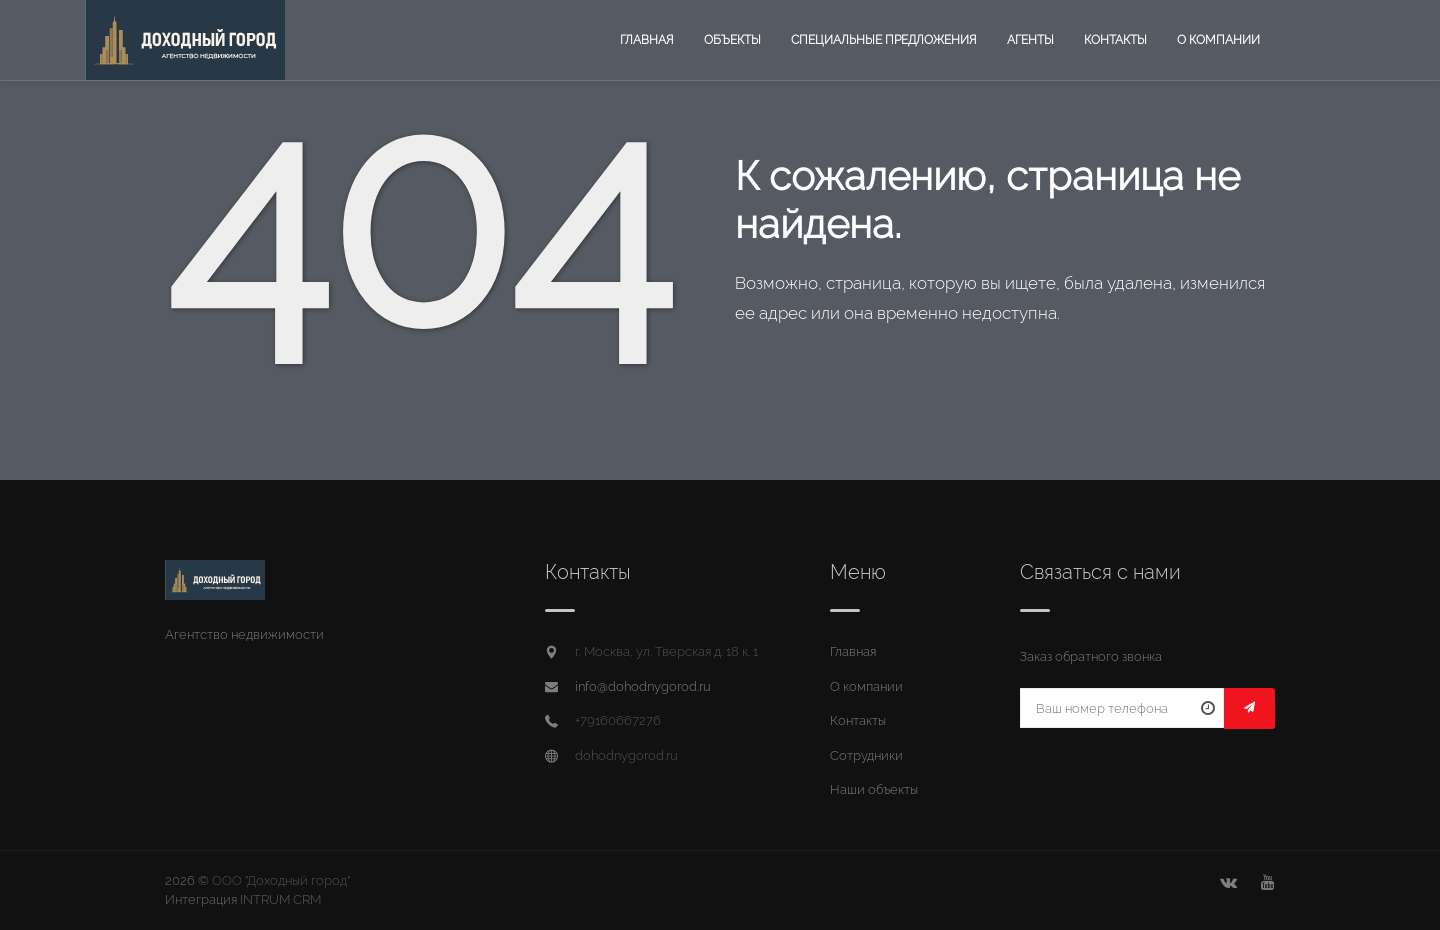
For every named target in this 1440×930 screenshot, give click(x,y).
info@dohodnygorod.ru (643, 686)
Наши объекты (874, 789)
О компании (1218, 40)
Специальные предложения (884, 40)
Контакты (1115, 40)
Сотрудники (866, 755)
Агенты (1030, 40)
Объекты (732, 40)
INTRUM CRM (280, 899)
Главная (647, 40)
